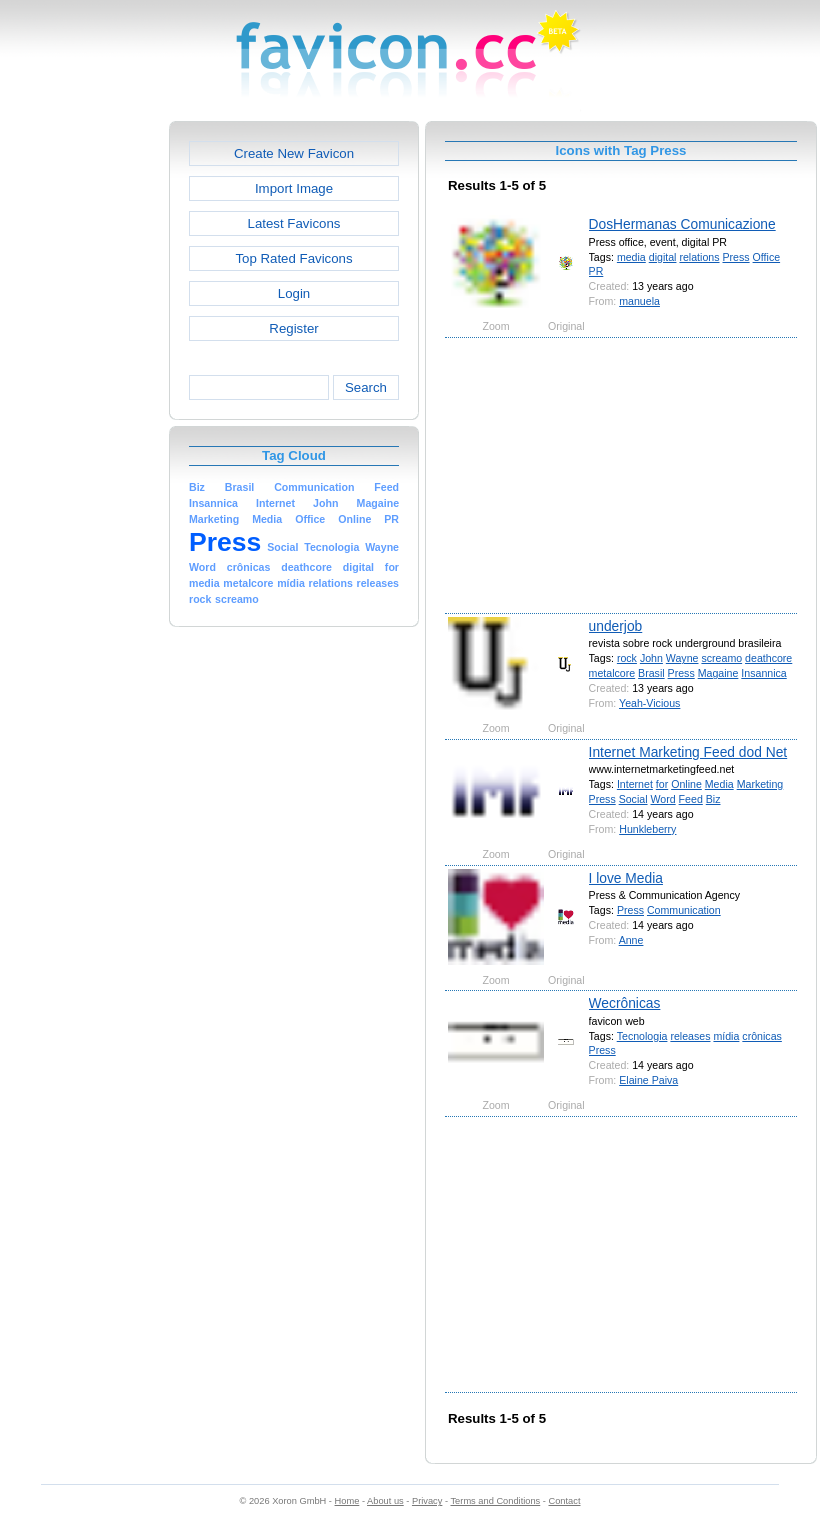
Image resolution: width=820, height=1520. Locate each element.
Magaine (718, 673)
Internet (635, 784)
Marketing (760, 784)
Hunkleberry (647, 829)
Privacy (427, 1501)
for (662, 784)
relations (699, 257)
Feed (691, 799)
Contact (565, 1501)
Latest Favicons (294, 223)
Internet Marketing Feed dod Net (688, 752)
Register (293, 328)
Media (719, 784)
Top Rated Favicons (293, 258)
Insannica (763, 673)
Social (633, 799)
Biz (713, 799)
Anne (631, 940)
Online (686, 784)
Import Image (294, 188)
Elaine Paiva (648, 1080)
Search (366, 387)
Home (347, 1501)
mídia (726, 1036)
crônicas (762, 1036)
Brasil (651, 673)
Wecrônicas (625, 1003)
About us (385, 1501)
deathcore (768, 658)
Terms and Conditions (495, 1501)
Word (663, 799)
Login (294, 293)
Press (735, 257)
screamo (721, 658)
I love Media (626, 878)
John (651, 658)
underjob (616, 626)
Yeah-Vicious (649, 703)
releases (690, 1036)
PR (596, 271)
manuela (639, 301)
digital (663, 257)
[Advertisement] (83, 421)
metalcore (612, 673)
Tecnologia (642, 1036)
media (631, 257)
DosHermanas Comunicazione (682, 224)
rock (627, 658)
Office (767, 257)
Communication (684, 910)
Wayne (682, 658)
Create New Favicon (294, 153)
